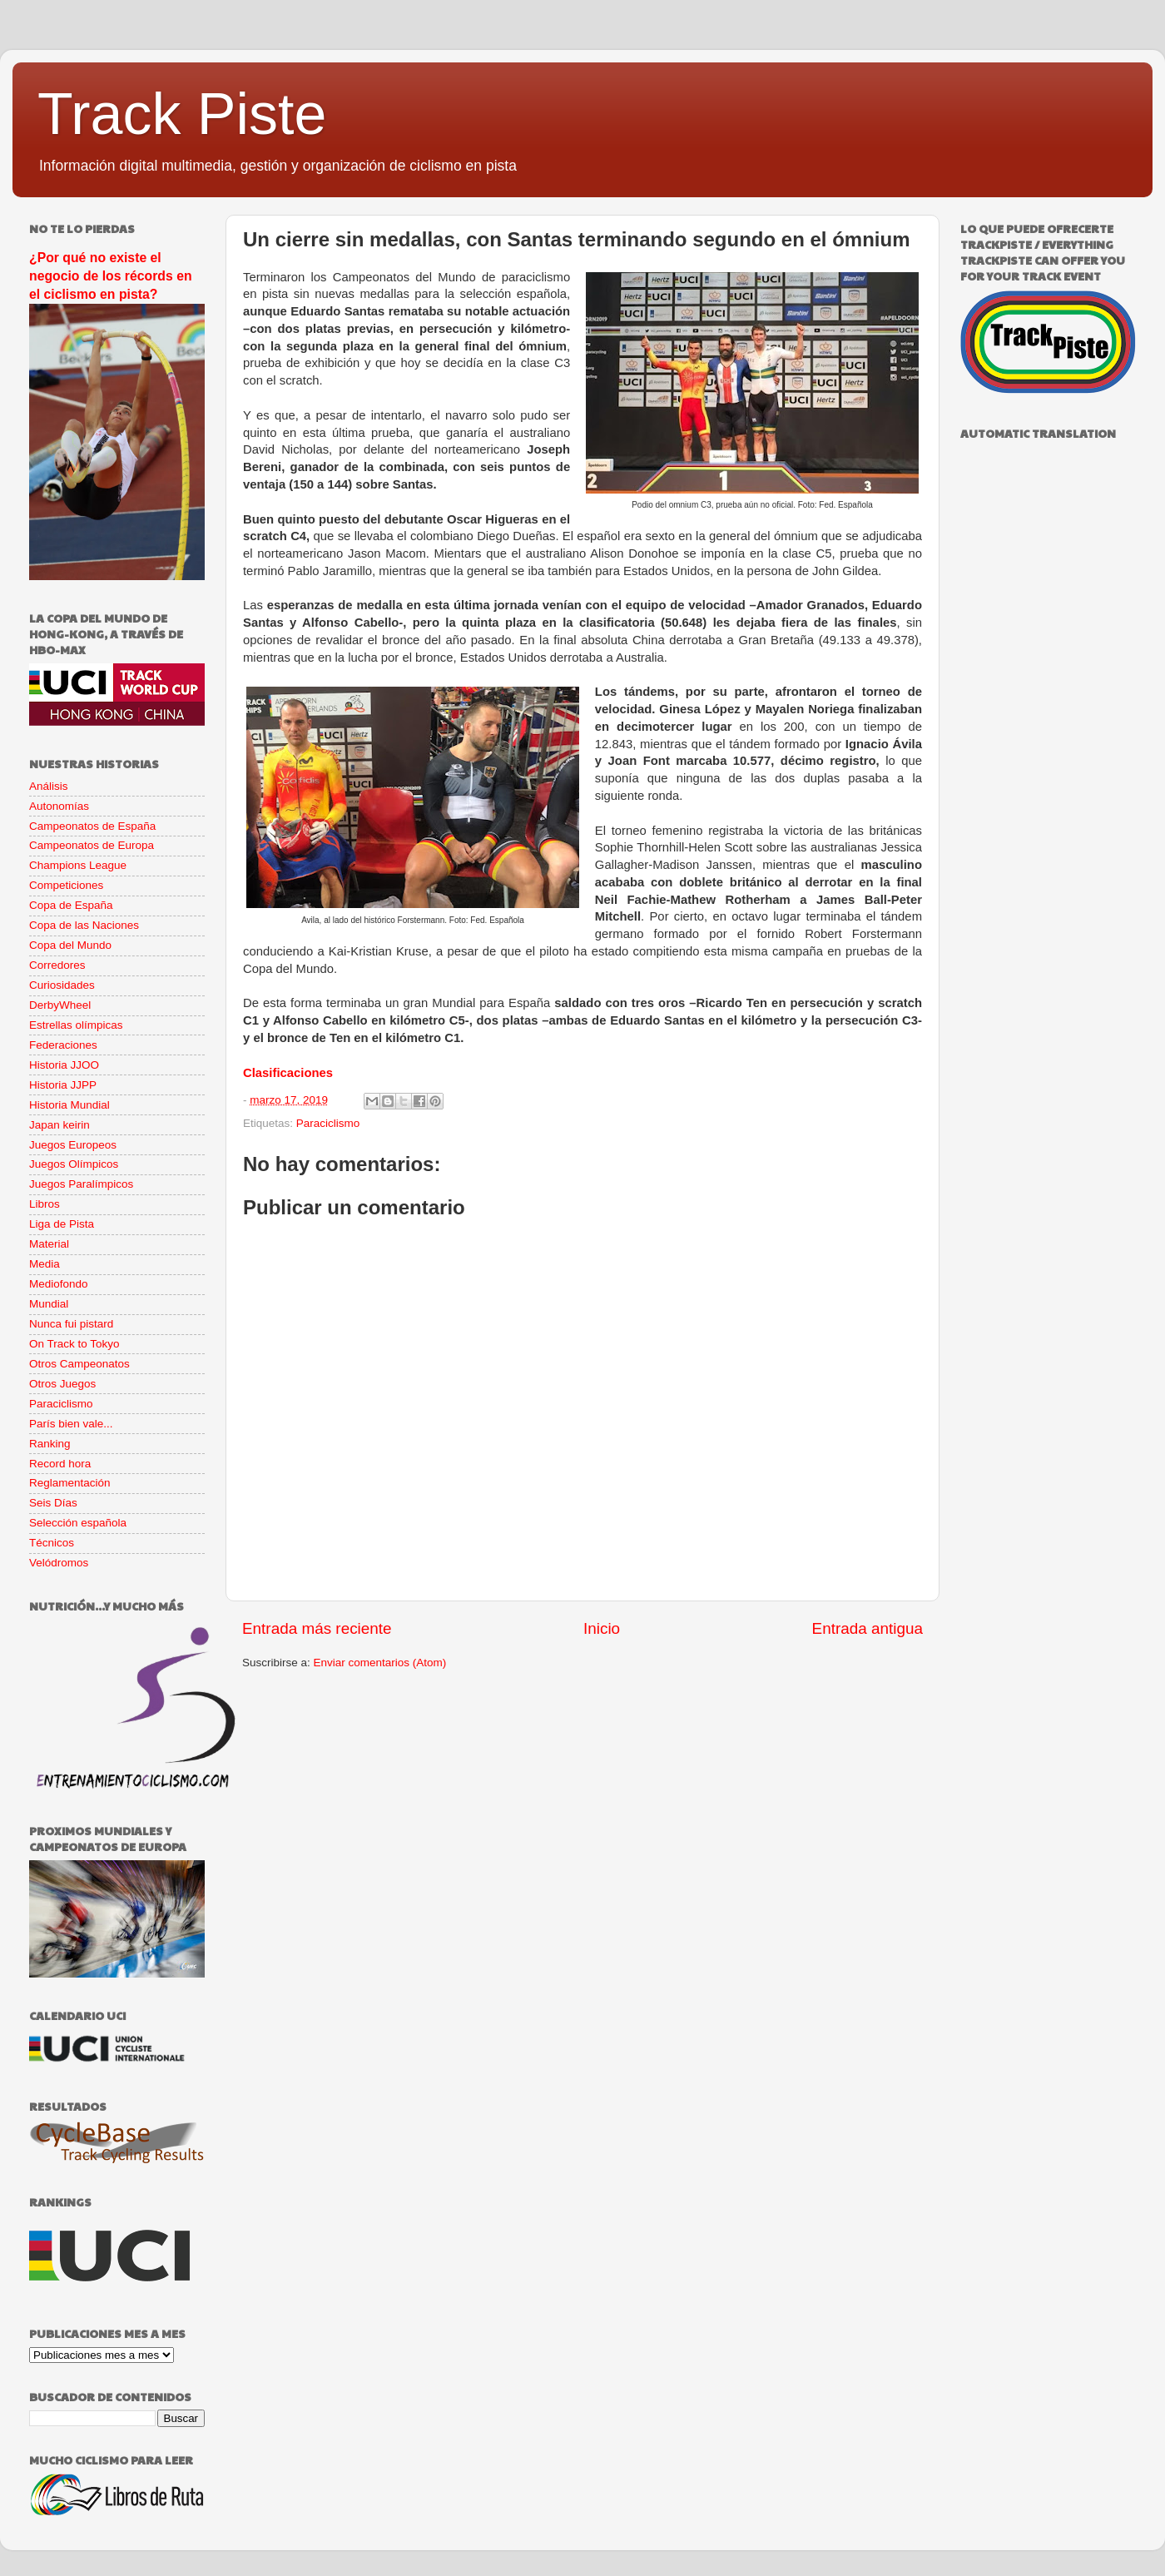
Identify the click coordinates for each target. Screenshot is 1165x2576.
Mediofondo (58, 1284)
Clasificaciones (288, 1073)
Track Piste (181, 114)
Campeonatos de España (92, 826)
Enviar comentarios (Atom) (380, 1662)
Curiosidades (62, 985)
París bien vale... (71, 1423)
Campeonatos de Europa (91, 845)
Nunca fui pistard (71, 1324)
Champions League (77, 865)
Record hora (60, 1463)
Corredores (57, 965)
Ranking (50, 1443)
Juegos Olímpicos (73, 1164)
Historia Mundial (69, 1105)
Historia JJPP (63, 1085)
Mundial (48, 1304)
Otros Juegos (62, 1383)
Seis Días (53, 1502)
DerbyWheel (60, 1005)
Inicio (601, 1628)
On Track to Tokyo (74, 1344)
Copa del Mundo (70, 945)
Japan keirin (59, 1125)
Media (44, 1264)
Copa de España (71, 905)
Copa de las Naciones (84, 925)
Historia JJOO (64, 1065)
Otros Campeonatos (79, 1363)
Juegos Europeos (72, 1145)
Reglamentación (70, 1483)
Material (49, 1244)
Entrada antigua (867, 1628)
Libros (44, 1204)
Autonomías (59, 806)
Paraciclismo (328, 1123)
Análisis (48, 786)
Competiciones (66, 885)
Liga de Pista (61, 1224)
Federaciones (63, 1045)
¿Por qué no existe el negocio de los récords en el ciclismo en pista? (110, 276)
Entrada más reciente (317, 1628)
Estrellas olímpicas (76, 1025)
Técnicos (51, 1542)
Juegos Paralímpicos (81, 1184)
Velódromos (58, 1562)
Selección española (77, 1522)
